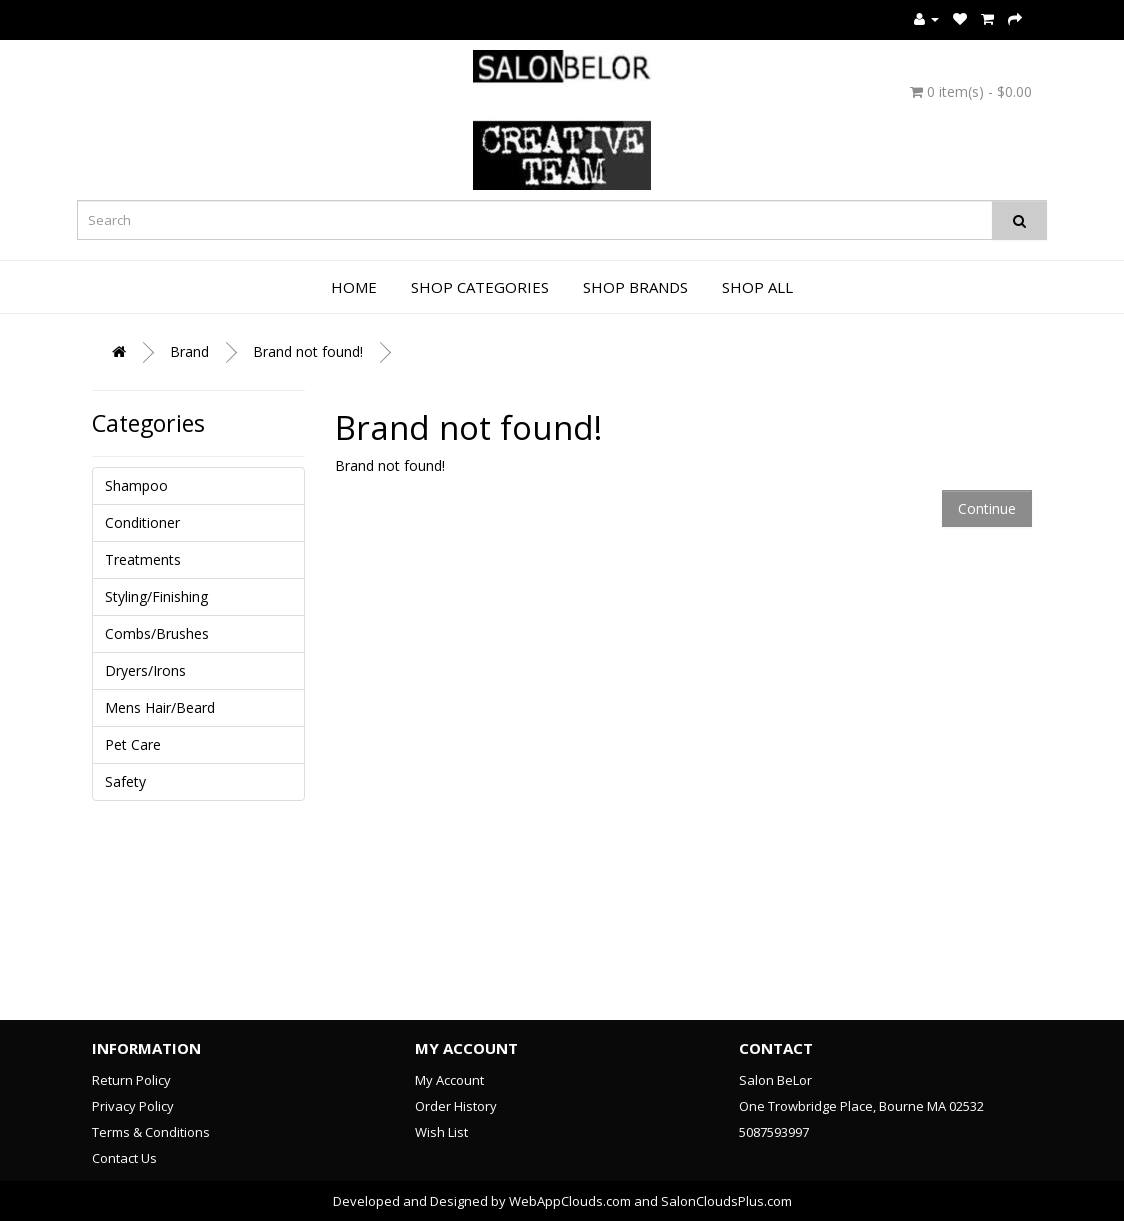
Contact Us (124, 1158)
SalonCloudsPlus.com (726, 1201)
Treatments (143, 559)
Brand (189, 351)
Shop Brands (635, 287)
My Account (449, 1080)
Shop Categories (480, 287)
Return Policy (131, 1080)
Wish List (441, 1132)
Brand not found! (308, 351)
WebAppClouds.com (570, 1201)
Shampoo (136, 485)
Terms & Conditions (151, 1132)
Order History (456, 1106)
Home (354, 287)
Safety (125, 781)
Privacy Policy (133, 1106)
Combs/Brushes (157, 633)
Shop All (757, 287)
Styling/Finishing (156, 596)
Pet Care (133, 744)
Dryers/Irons (145, 670)
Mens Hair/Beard (160, 707)
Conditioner (142, 522)
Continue (987, 508)
